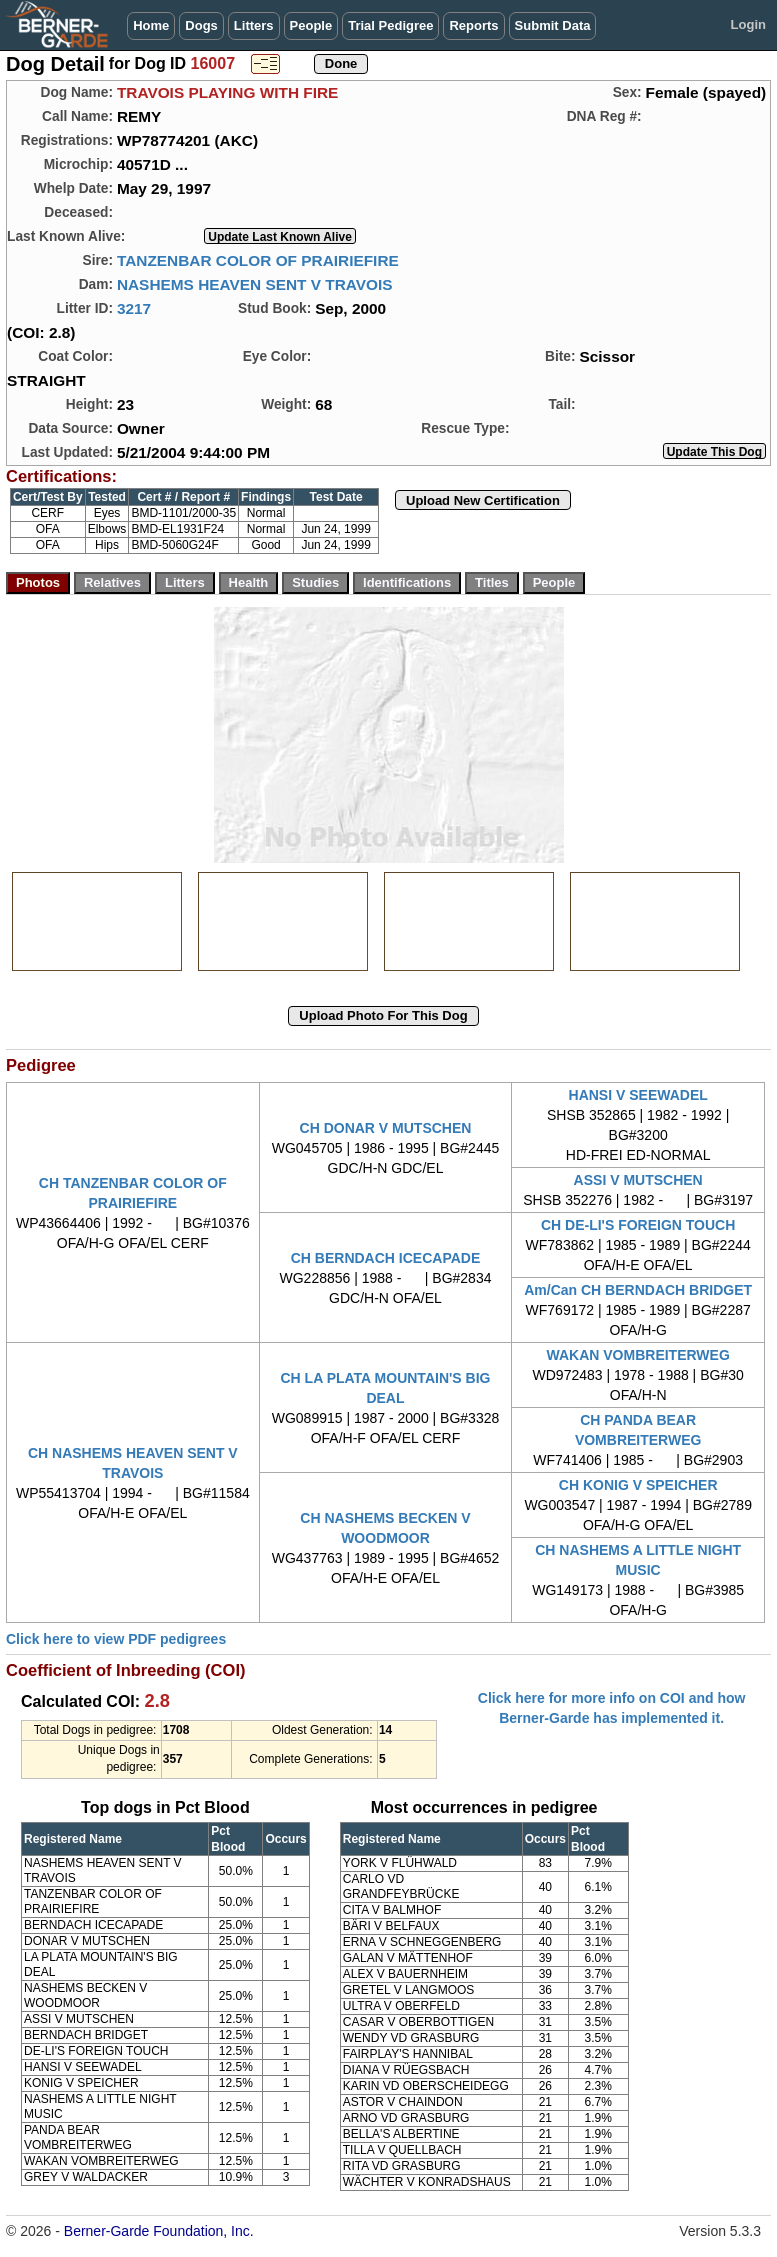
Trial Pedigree (390, 25)
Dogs (201, 25)
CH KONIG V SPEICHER (638, 1485)
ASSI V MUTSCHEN (638, 1180)
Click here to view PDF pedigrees (116, 1639)
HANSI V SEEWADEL (638, 1095)
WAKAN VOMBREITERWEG (638, 1355)
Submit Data (553, 25)
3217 (134, 308)
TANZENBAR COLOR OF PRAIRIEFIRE (258, 260)
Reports (473, 25)
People (311, 25)
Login (748, 24)
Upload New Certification (483, 500)
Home (151, 25)
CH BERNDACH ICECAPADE (386, 1258)
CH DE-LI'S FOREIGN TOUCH (638, 1225)
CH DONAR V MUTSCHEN (386, 1128)
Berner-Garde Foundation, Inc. (159, 2231)
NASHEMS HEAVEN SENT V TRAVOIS (255, 284)
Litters (254, 25)
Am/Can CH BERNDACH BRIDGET (638, 1290)
